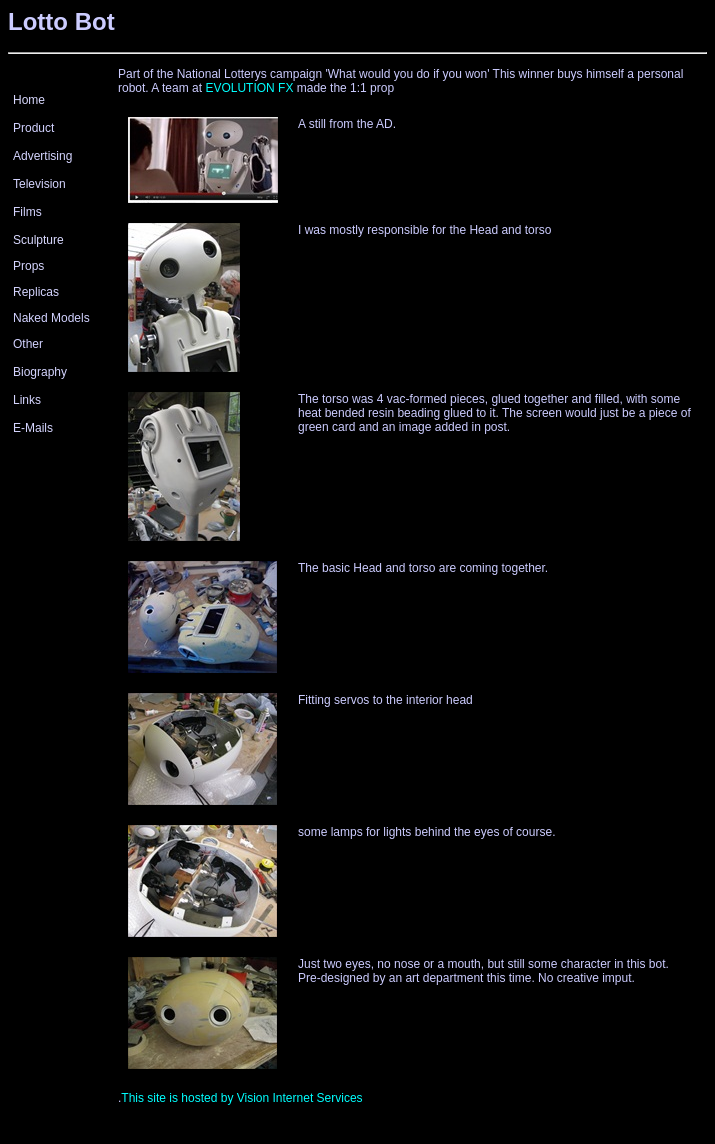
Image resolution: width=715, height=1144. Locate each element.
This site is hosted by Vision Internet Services (241, 1098)
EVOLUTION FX (249, 88)
